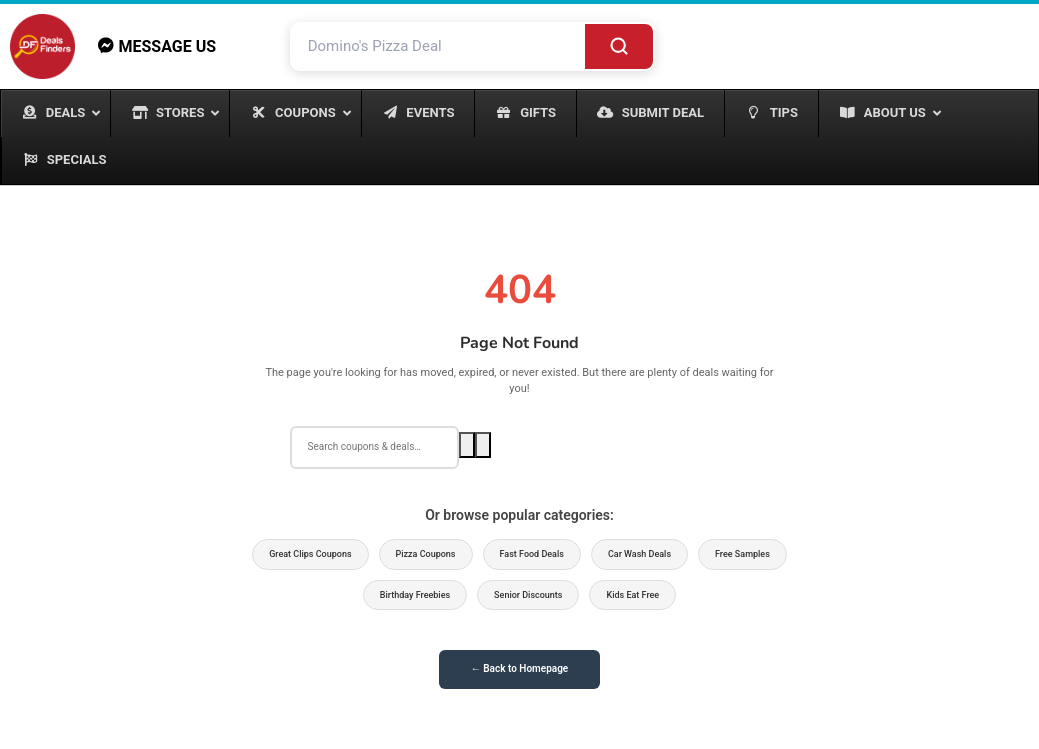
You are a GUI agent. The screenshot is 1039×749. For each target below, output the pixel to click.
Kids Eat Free (632, 595)
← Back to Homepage (519, 668)
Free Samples (742, 554)
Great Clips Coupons (310, 554)
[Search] (619, 46)
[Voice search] (483, 445)
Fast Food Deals (532, 554)
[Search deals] (374, 447)
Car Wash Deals (639, 554)
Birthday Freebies (415, 595)
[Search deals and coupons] (438, 46)
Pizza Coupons (426, 554)
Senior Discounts (528, 595)
